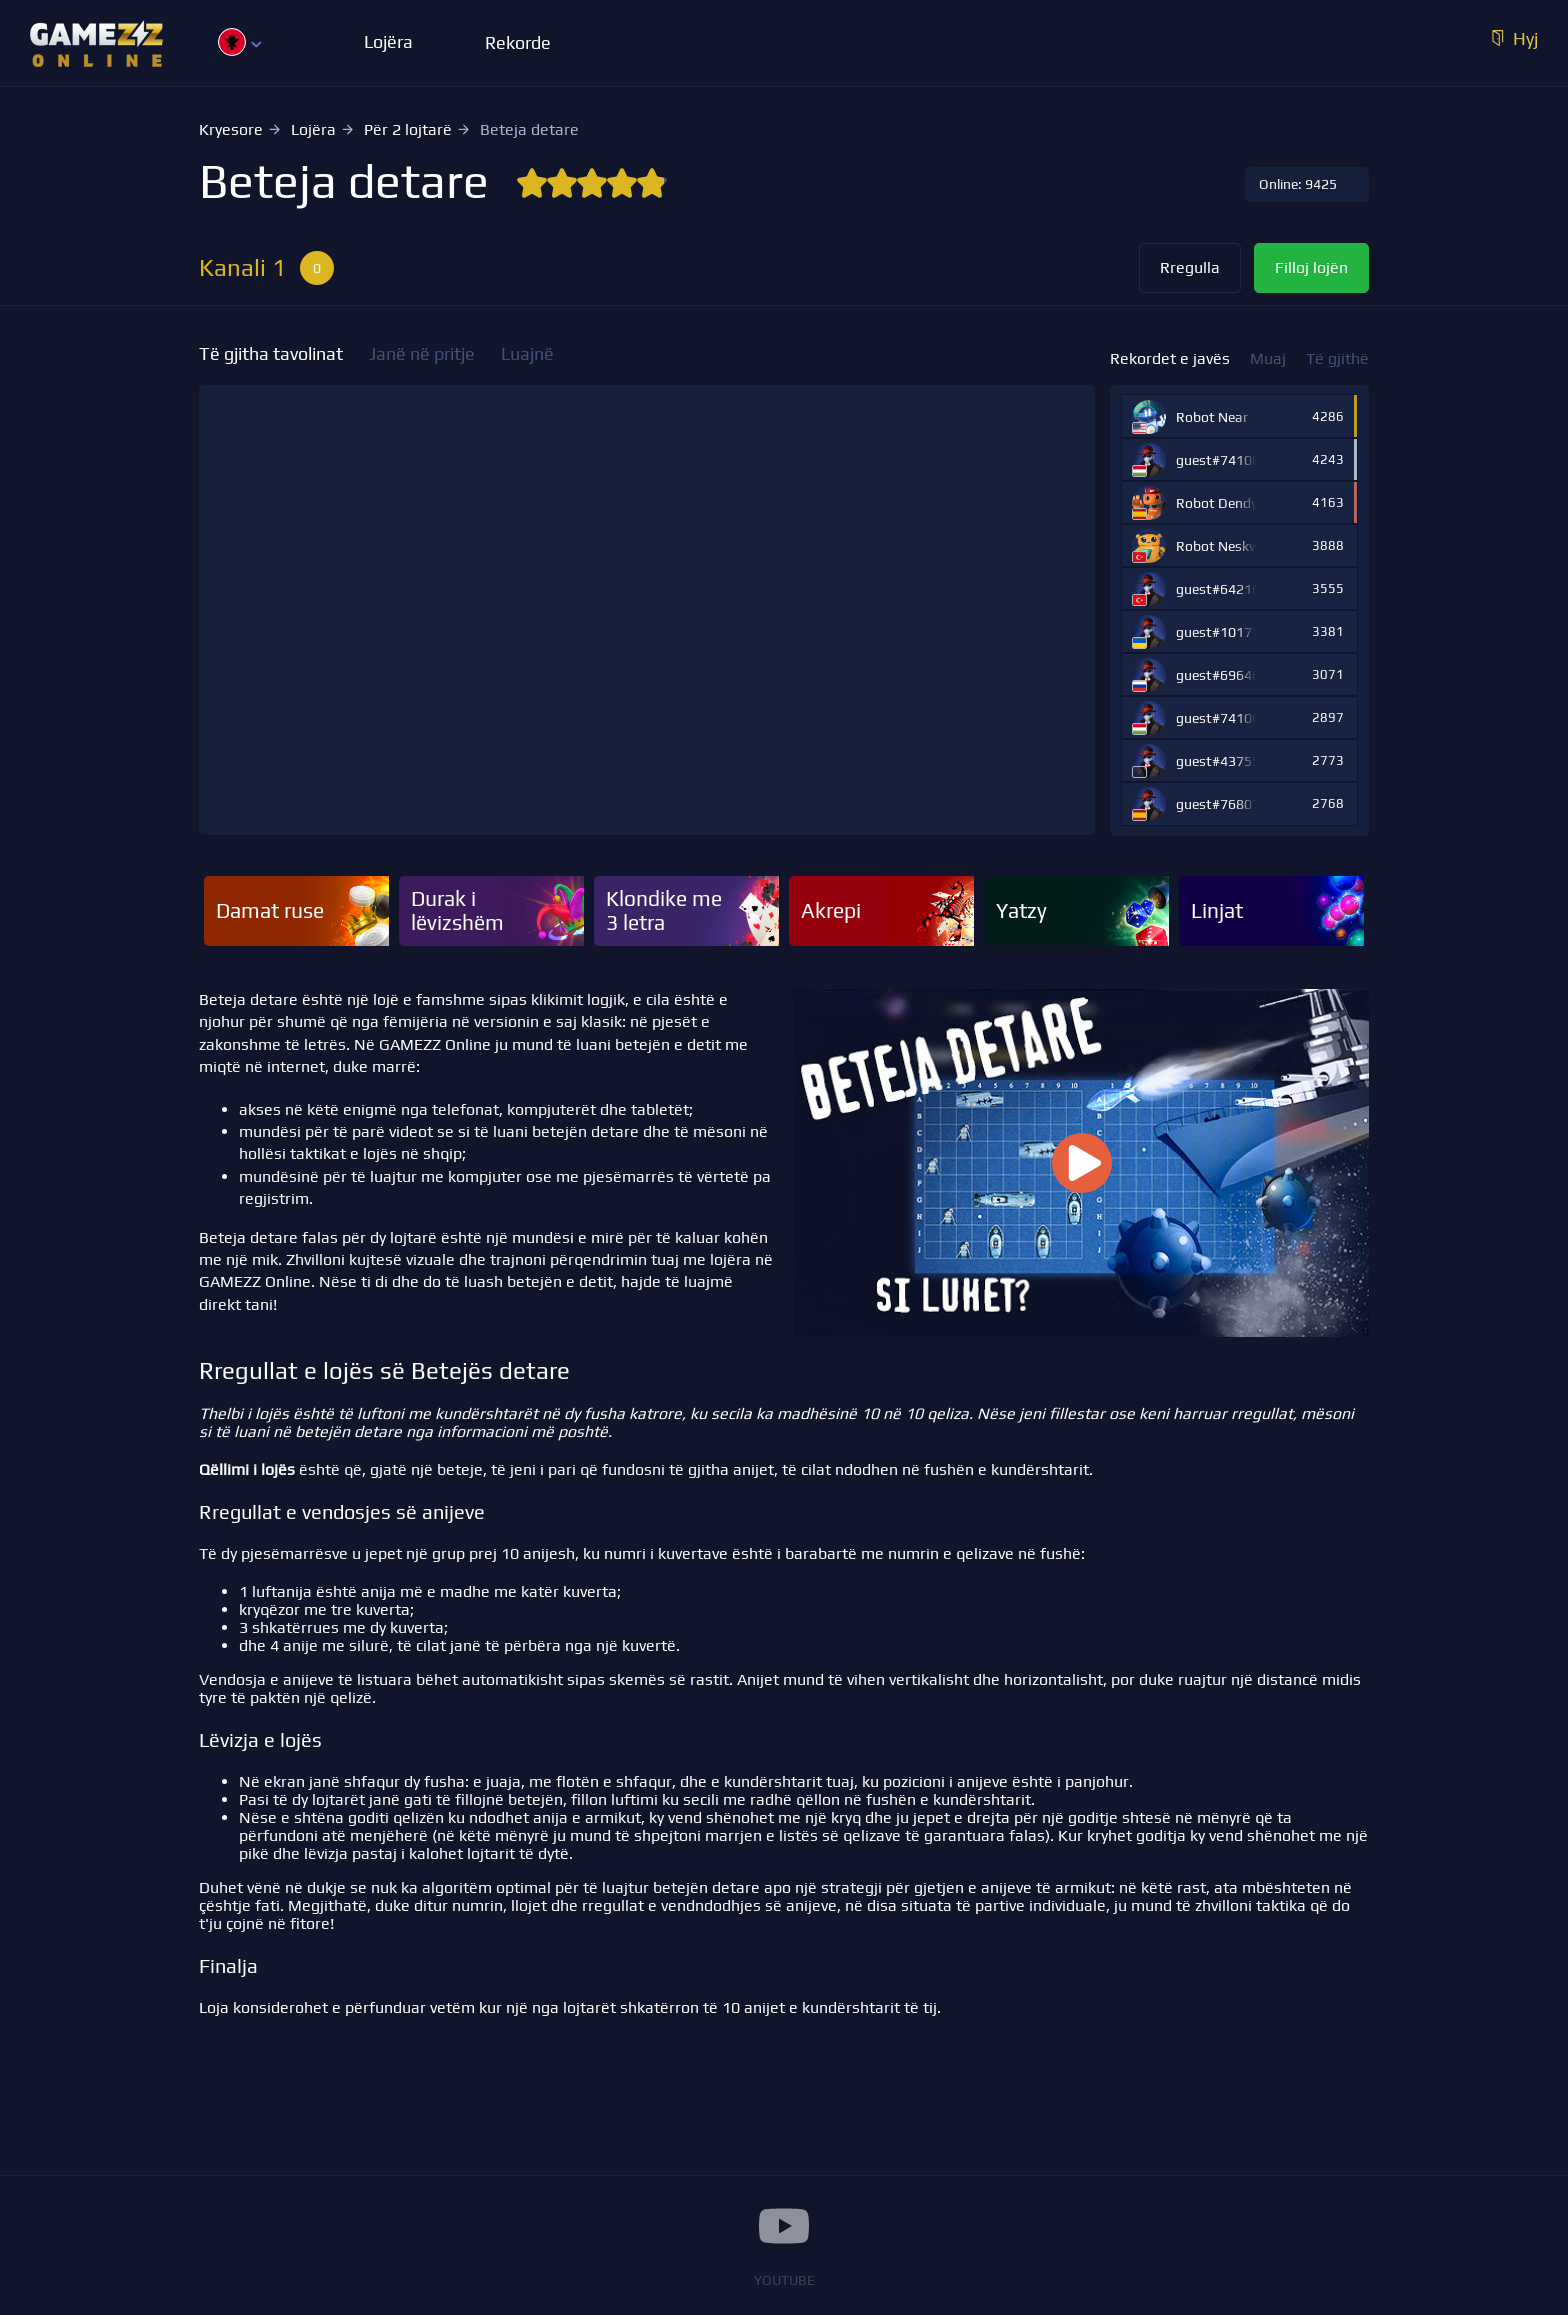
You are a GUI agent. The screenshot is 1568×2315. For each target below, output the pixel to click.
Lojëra (313, 129)
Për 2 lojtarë (408, 129)
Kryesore (231, 129)
